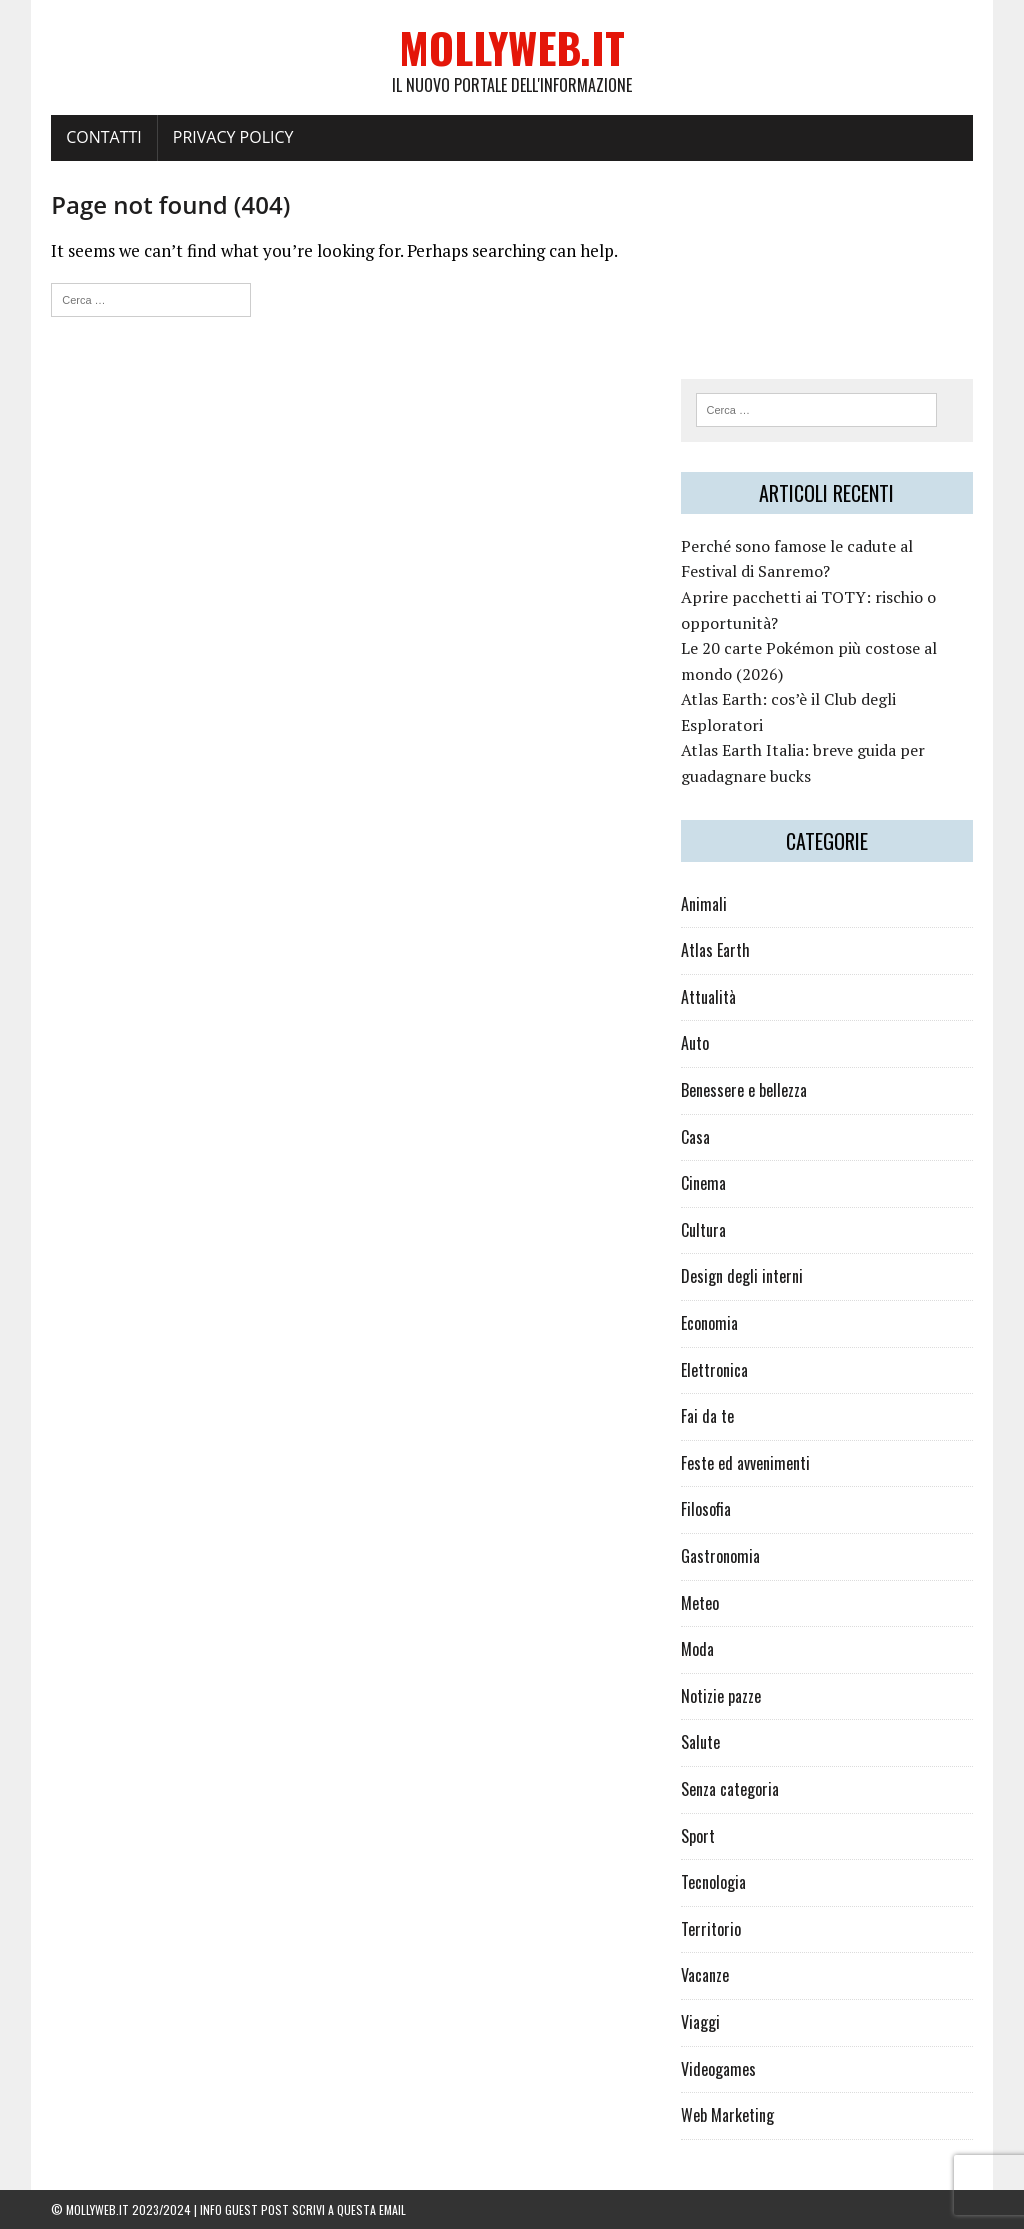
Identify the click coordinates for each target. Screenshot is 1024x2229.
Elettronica (714, 1370)
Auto (695, 1043)
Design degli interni (742, 1276)
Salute (700, 1742)
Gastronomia (720, 1556)
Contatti (104, 137)
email (392, 2209)
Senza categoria (730, 1789)
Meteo (700, 1603)
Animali (704, 904)
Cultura (703, 1230)
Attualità (708, 997)
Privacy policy (233, 137)
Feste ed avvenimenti (745, 1463)
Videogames (718, 2069)
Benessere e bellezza (744, 1090)
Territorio (711, 1929)
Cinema (703, 1183)
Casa (695, 1137)
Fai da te (707, 1416)
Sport (698, 1836)
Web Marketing (727, 2115)
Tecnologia (713, 1882)
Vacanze (705, 1975)
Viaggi (700, 2022)
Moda (697, 1649)
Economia (709, 1323)
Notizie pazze (721, 1696)
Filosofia (706, 1509)
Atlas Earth (715, 950)
